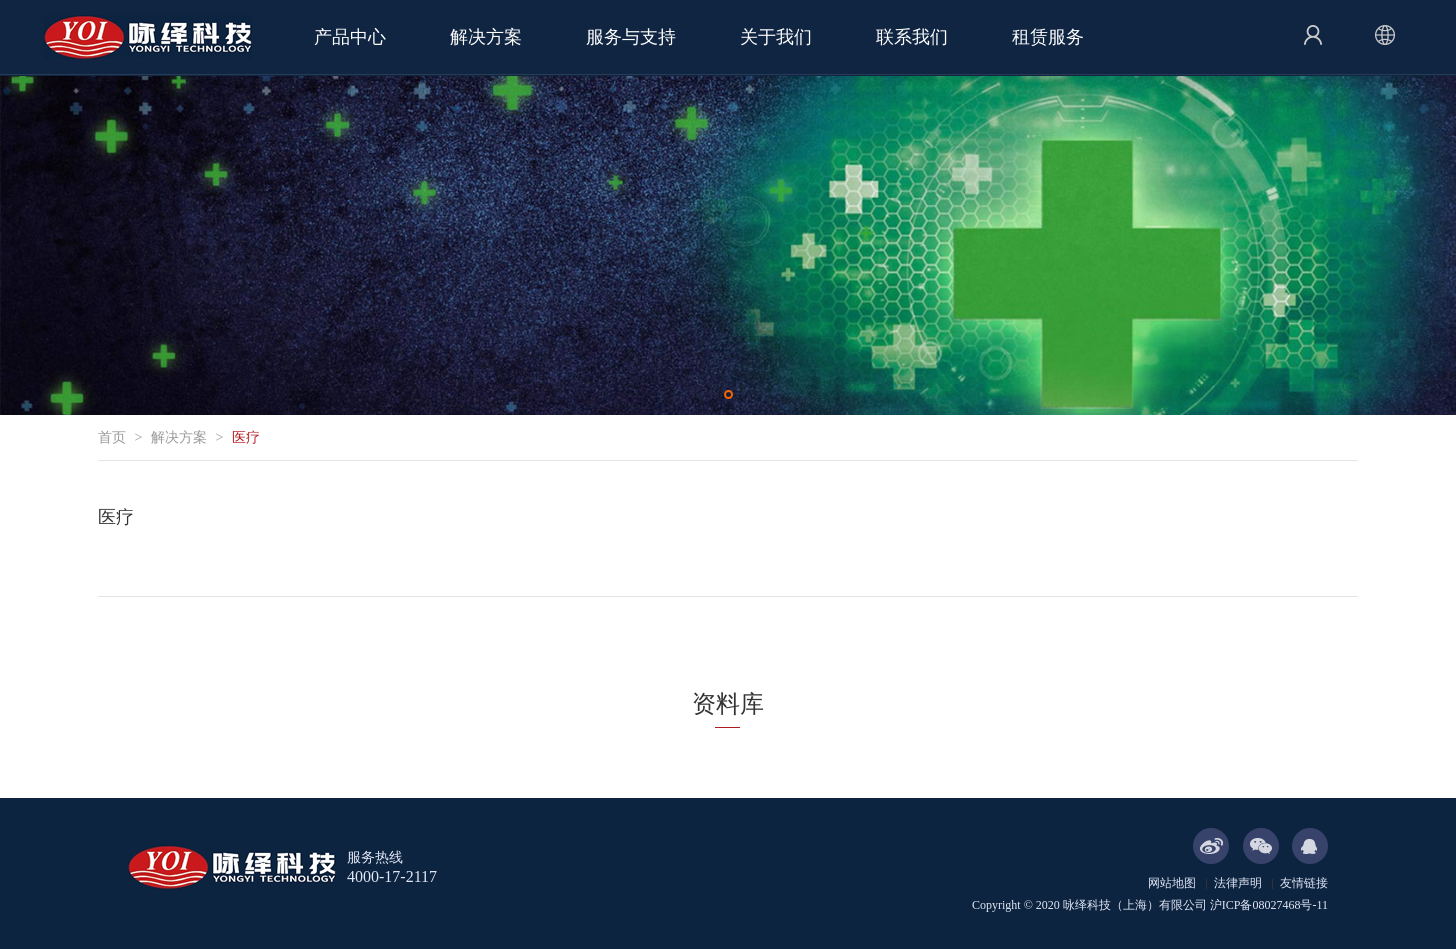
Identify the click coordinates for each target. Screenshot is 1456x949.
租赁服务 (1048, 37)
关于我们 (776, 37)
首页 (112, 437)
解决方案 (486, 37)
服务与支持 (631, 37)
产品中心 (350, 37)
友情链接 (1304, 883)
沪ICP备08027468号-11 (1269, 905)
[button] (728, 394)
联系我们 (912, 37)
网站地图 (1172, 883)
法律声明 (1238, 883)
